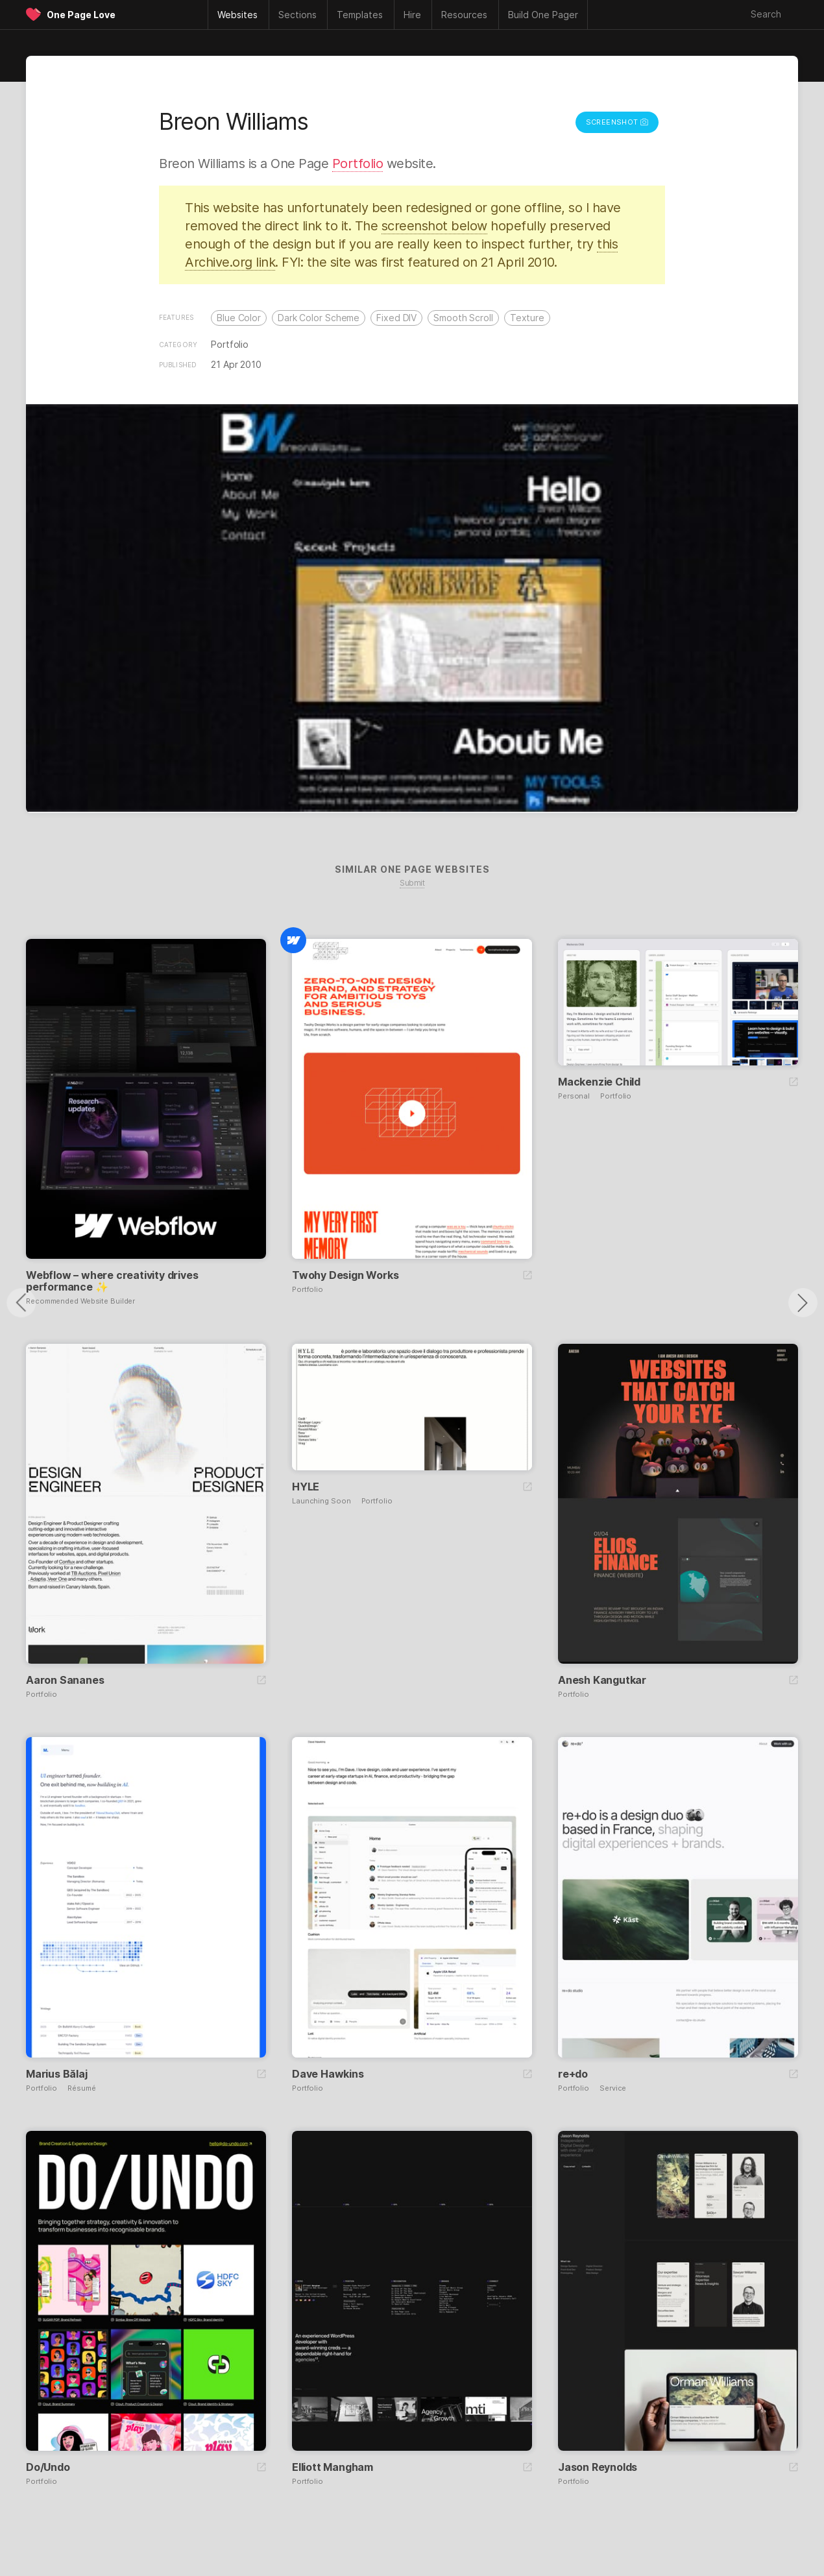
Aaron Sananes (65, 1679)
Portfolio (357, 163)
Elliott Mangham (332, 2467)
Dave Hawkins (328, 2073)
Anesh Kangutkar (602, 1679)
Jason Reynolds (597, 2467)
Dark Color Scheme (318, 317)
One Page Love (81, 14)
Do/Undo (48, 2467)
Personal (574, 1096)
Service (613, 2088)
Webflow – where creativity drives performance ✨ (112, 1281)
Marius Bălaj (57, 2073)
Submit (412, 883)
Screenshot (617, 122)
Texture (527, 317)
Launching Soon (321, 1501)
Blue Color (239, 317)
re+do (573, 2073)
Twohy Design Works (345, 1275)
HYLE (305, 1486)
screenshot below (434, 226)
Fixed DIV (396, 317)
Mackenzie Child (599, 1081)
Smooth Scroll (463, 317)
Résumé (81, 2088)
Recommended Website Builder (80, 1301)
